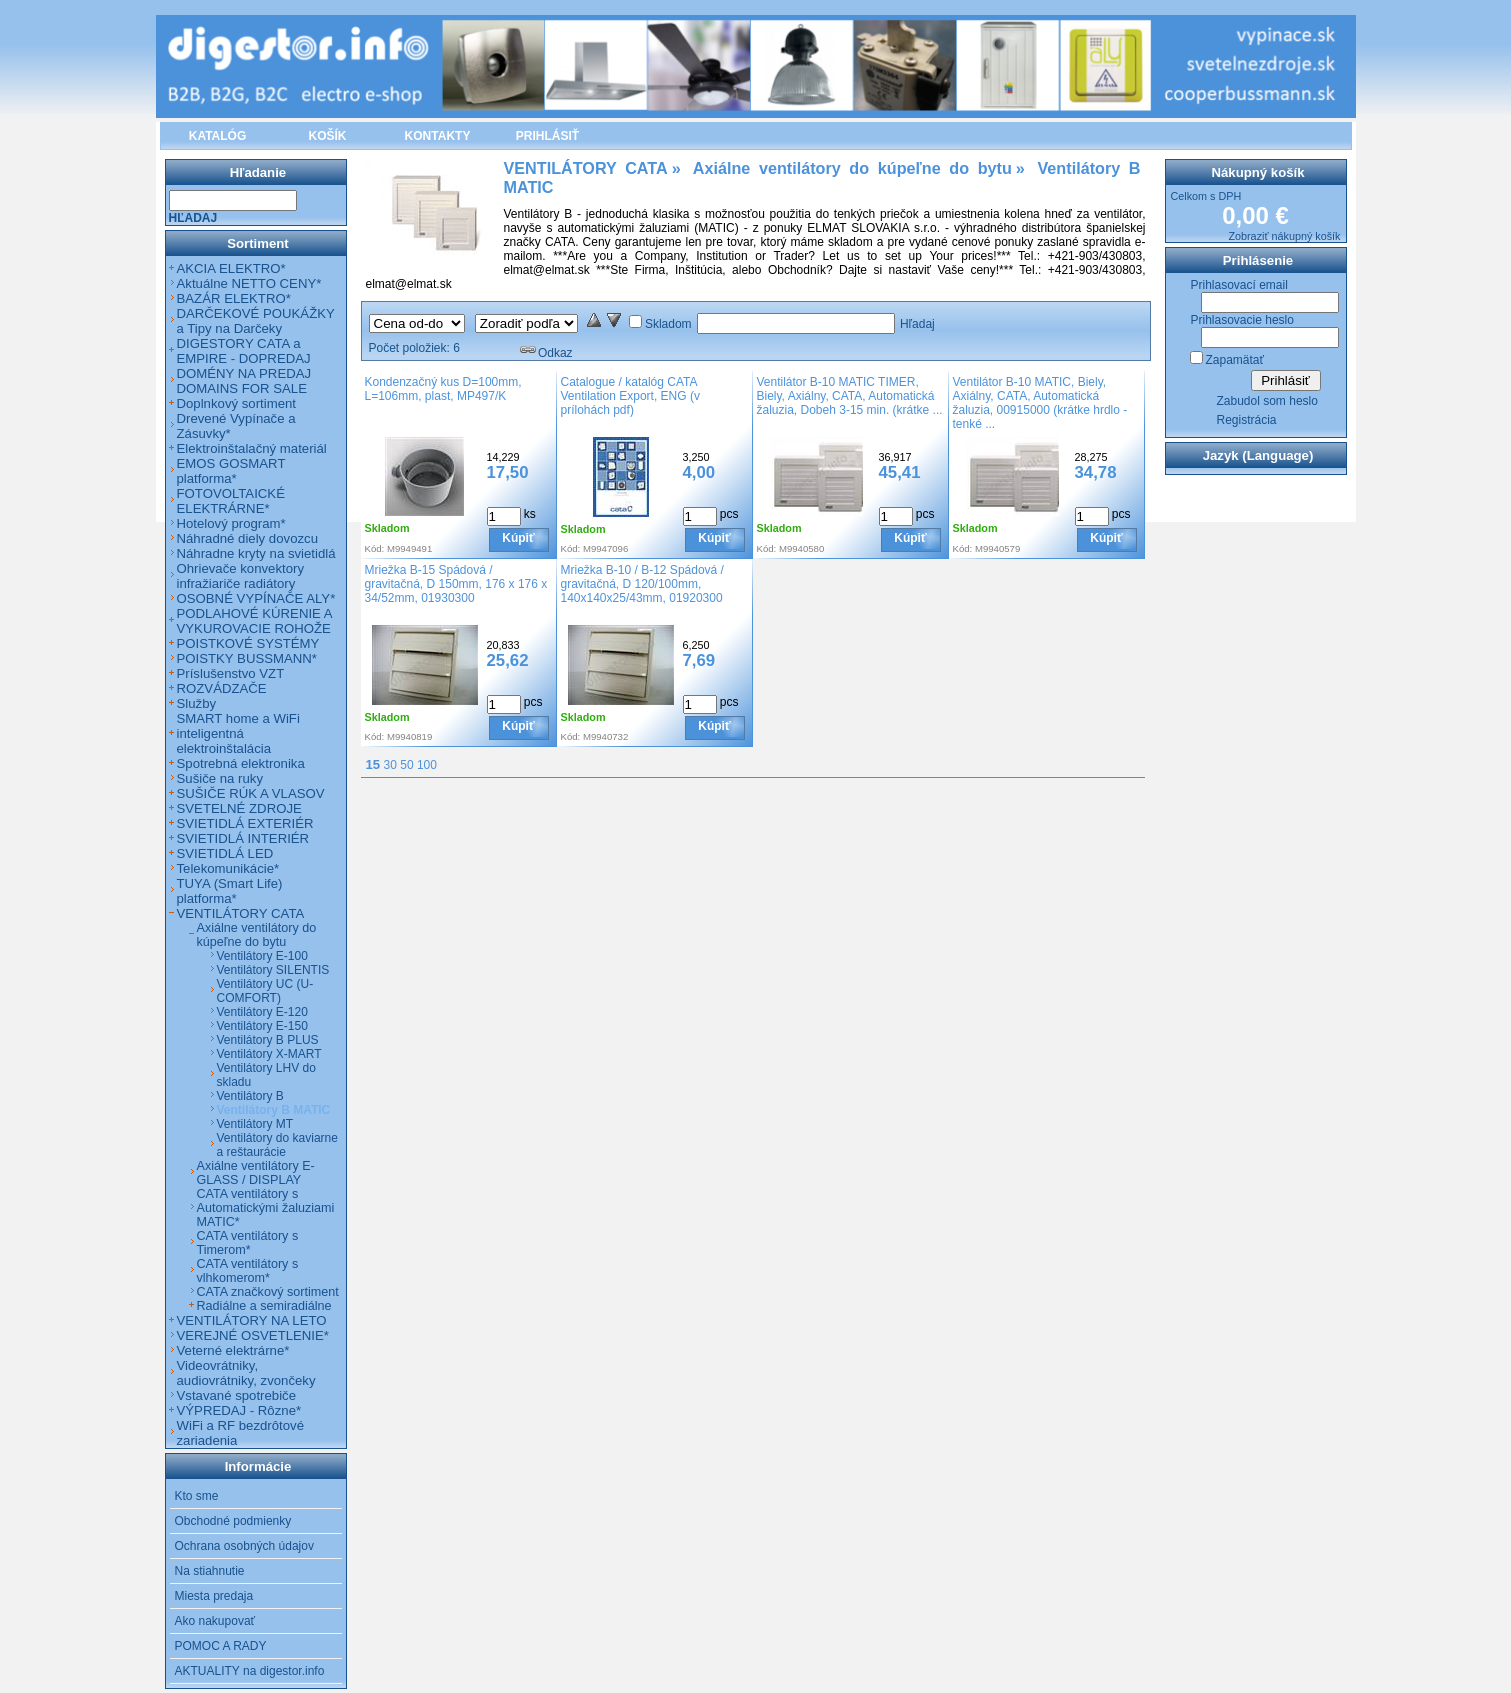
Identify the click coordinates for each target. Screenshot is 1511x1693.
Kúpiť (518, 538)
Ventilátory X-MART (269, 1054)
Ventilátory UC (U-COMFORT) (265, 991)
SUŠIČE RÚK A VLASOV (251, 793)
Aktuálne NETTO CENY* (249, 283)
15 (373, 764)
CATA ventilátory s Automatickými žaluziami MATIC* (266, 1208)
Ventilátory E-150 (262, 1026)
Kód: (375, 548)
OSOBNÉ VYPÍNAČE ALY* (256, 598)
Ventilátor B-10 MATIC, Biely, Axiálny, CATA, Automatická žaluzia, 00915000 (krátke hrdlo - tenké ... (1040, 403)
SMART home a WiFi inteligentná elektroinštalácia (238, 733)
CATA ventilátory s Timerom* (248, 1243)
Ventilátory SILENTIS (273, 970)
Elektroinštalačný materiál (252, 448)
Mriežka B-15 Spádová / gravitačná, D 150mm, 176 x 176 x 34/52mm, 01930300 (456, 584)
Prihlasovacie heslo (1242, 320)
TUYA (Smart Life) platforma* (230, 891)
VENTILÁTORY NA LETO (252, 1320)
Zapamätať (1235, 360)
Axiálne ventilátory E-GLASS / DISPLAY (256, 1173)
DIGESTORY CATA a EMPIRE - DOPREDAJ (244, 351)
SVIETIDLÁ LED (225, 853)
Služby (197, 703)
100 (427, 765)
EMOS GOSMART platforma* (231, 471)
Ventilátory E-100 (262, 956)
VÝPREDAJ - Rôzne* (239, 1410)
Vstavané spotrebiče (237, 1395)
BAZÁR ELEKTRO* (234, 298)
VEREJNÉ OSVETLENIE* (253, 1335)
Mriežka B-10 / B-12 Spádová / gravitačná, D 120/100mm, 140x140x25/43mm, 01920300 (642, 584)
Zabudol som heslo (1267, 401)
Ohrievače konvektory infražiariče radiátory (241, 576)
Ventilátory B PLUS (268, 1040)
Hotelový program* (231, 523)
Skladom (668, 324)
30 (390, 765)
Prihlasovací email (1239, 285)
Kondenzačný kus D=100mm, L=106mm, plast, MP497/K (443, 389)
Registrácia (1247, 420)
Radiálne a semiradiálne (264, 1306)
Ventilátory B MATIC (274, 1110)
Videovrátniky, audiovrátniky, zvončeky (246, 1373)
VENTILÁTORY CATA (241, 913)
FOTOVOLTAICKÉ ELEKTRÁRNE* (231, 501)
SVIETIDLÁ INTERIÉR (243, 838)
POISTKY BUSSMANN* (247, 658)
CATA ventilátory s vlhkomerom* (248, 1271)
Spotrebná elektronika (241, 763)
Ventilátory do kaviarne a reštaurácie (277, 1145)
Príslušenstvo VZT (231, 673)
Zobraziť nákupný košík (1284, 236)
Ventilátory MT (255, 1124)
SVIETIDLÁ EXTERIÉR (245, 823)
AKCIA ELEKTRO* (231, 268)
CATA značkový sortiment (268, 1292)
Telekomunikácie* (228, 868)
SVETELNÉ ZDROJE (239, 808)
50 (406, 765)
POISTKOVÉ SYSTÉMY (248, 643)
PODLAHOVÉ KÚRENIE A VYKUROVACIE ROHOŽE (254, 621)
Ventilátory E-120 (262, 1012)
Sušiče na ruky (220, 778)
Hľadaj (917, 324)
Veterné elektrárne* (233, 1350)
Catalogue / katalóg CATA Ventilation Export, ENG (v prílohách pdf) (630, 396)
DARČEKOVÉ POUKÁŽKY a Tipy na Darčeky (256, 321)
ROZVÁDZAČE (222, 688)
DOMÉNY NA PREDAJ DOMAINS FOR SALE (244, 381)
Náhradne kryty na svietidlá (256, 553)
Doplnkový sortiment (236, 403)
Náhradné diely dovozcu (248, 538)
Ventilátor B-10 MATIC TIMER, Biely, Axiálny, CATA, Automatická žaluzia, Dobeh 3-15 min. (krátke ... (850, 396)
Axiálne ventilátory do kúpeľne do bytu (257, 935)
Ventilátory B (250, 1096)
